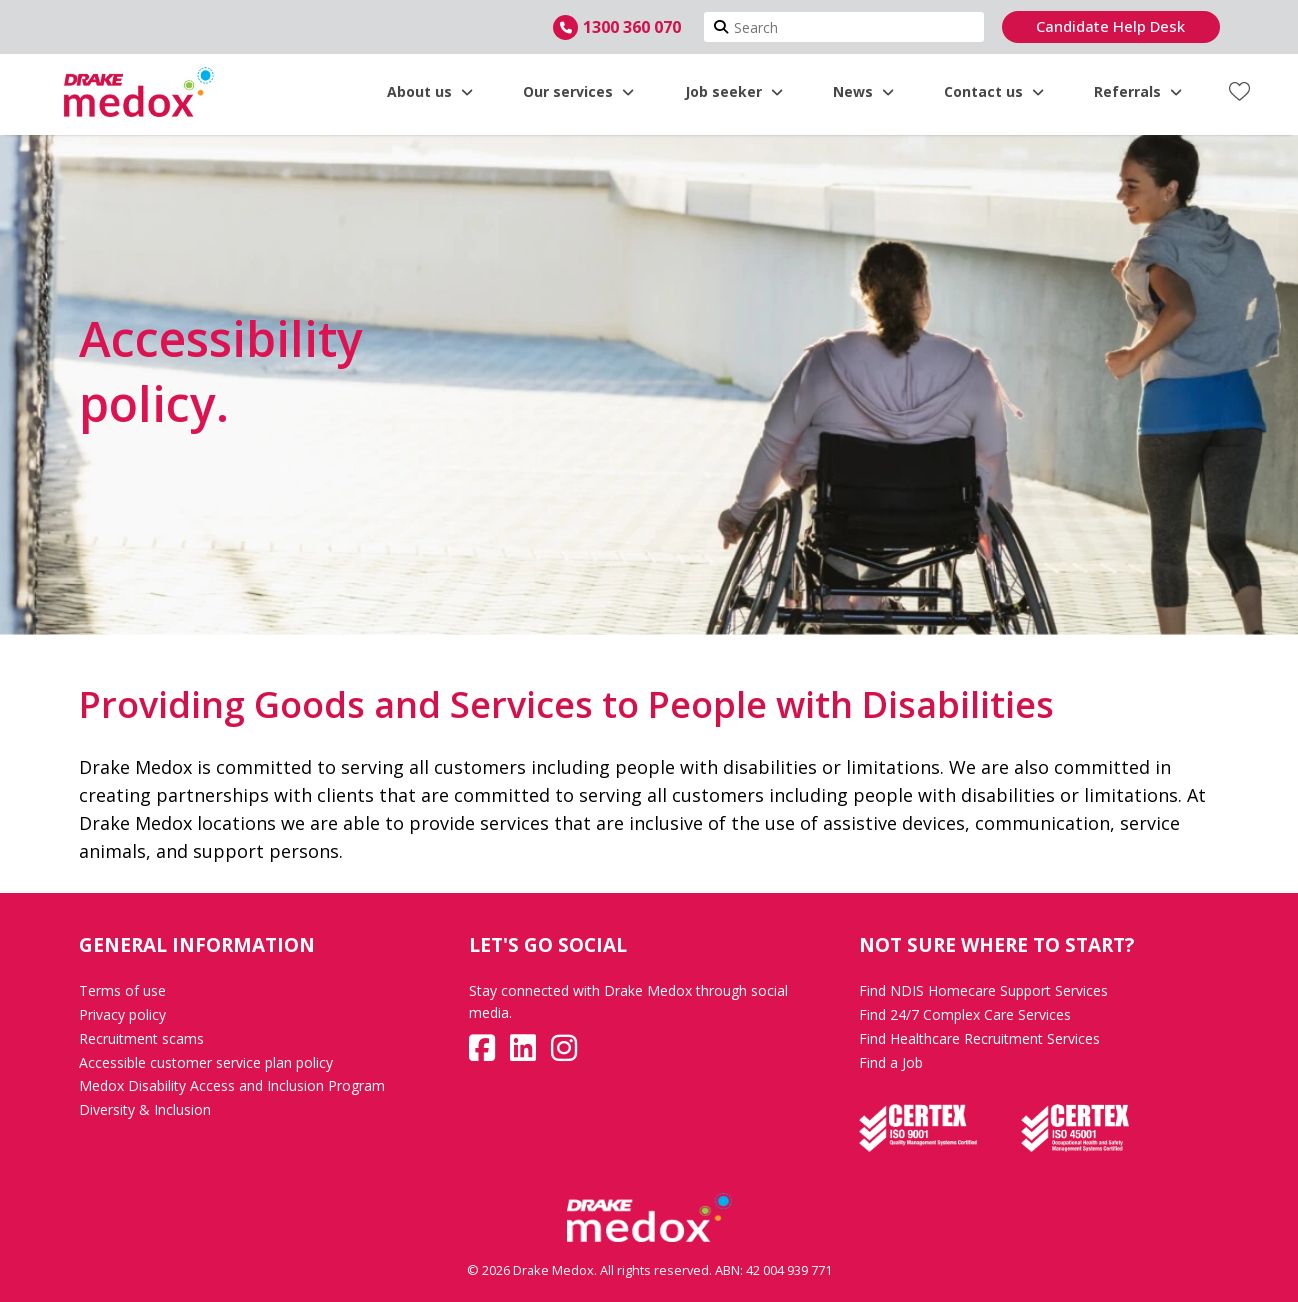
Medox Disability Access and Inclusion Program (232, 1085)
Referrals (1138, 91)
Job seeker (734, 91)
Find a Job (891, 1062)
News (863, 91)
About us (430, 91)
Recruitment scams (141, 1038)
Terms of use (122, 990)
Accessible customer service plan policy (206, 1062)
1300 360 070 (632, 27)
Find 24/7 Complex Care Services (965, 1014)
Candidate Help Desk (1110, 26)
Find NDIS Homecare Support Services (983, 990)
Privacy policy (122, 1014)
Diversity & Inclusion (145, 1109)
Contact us (994, 91)
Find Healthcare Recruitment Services (979, 1038)
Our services (578, 91)
